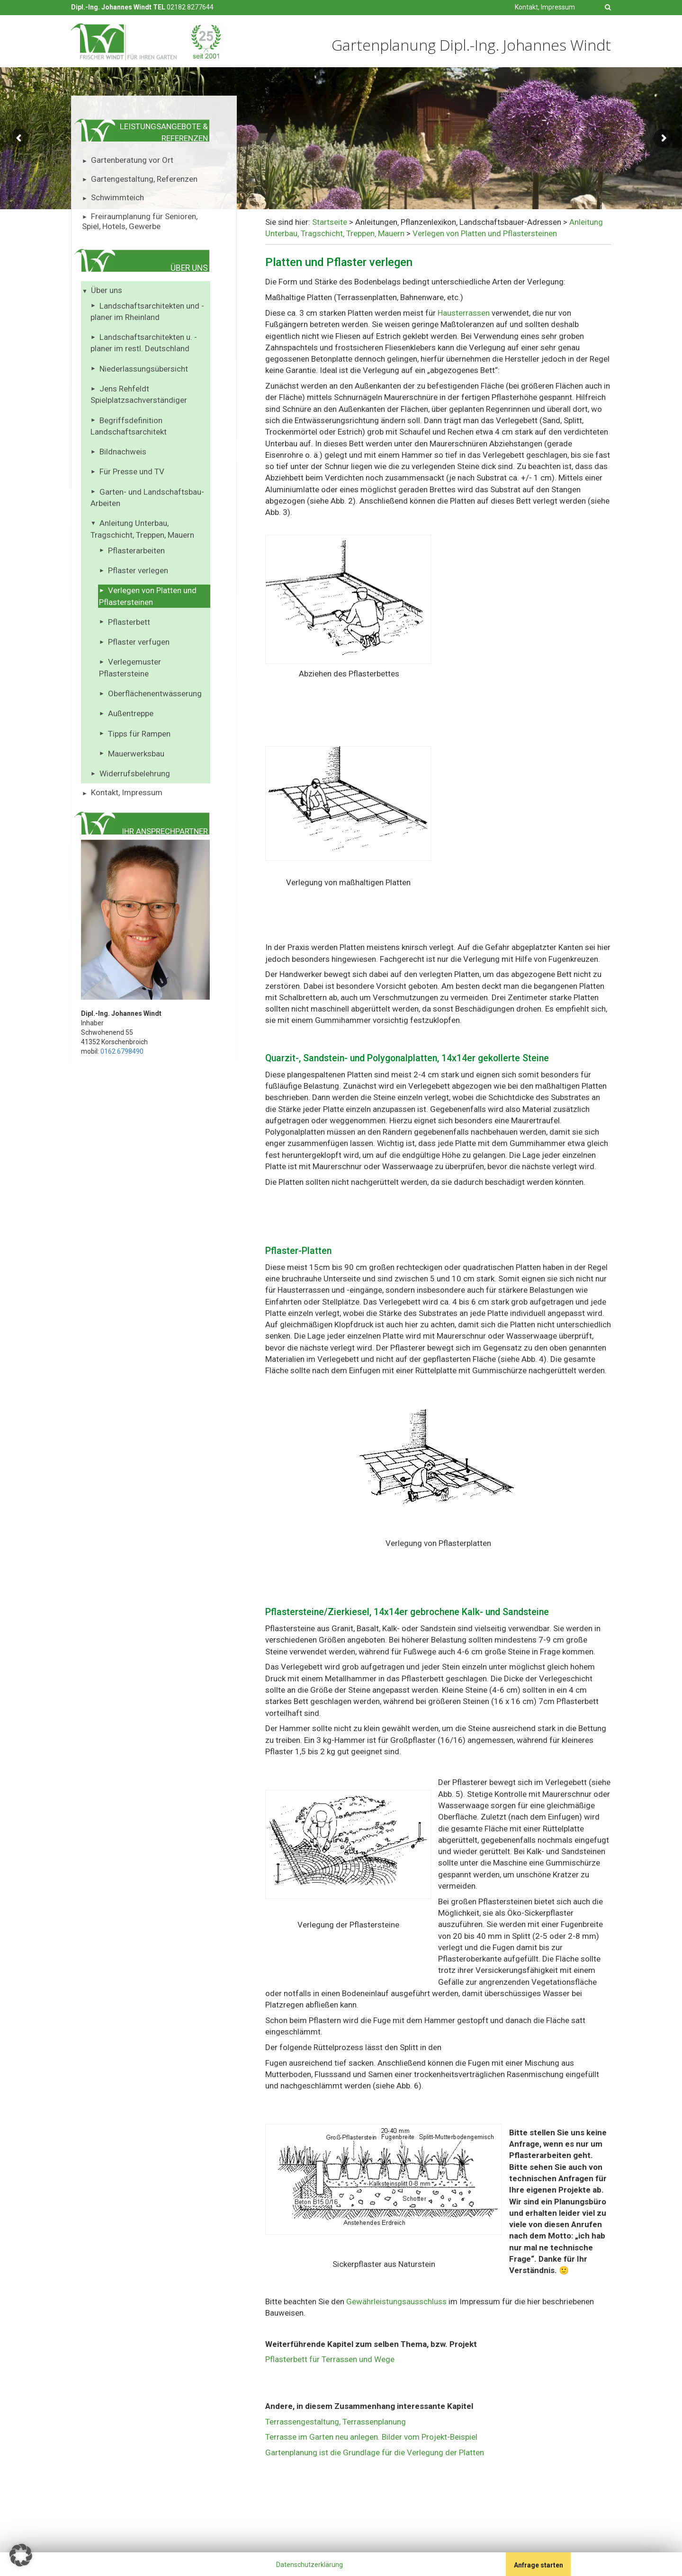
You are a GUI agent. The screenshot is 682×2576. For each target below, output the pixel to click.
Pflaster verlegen (138, 570)
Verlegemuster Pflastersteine (130, 667)
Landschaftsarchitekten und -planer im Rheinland (147, 311)
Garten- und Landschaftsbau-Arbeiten (147, 497)
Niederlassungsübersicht (143, 368)
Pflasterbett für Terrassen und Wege (330, 2359)
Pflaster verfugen (139, 642)
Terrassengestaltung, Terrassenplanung (335, 2421)
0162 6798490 (122, 1051)
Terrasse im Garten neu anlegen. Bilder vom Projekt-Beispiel (371, 2437)
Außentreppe (130, 713)
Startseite (329, 222)
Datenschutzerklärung (309, 2564)
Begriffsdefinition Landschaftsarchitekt (128, 426)
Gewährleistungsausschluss (397, 2301)
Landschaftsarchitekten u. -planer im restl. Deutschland (143, 342)
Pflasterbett (129, 622)
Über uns (106, 290)
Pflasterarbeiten (136, 550)
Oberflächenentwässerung (155, 693)
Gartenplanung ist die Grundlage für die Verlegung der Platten (374, 2452)
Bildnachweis (122, 451)
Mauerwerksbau (136, 753)
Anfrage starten (538, 2565)
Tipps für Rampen (139, 733)
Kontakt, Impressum (545, 7)
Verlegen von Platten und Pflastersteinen (148, 596)
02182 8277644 (190, 7)
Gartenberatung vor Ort (132, 160)
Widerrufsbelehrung (134, 773)
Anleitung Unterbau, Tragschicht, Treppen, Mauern (142, 528)
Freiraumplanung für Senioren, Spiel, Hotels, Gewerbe (139, 221)
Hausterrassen (465, 313)
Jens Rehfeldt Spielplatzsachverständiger (138, 394)
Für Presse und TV (131, 471)
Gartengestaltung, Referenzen (144, 179)
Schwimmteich (117, 197)
